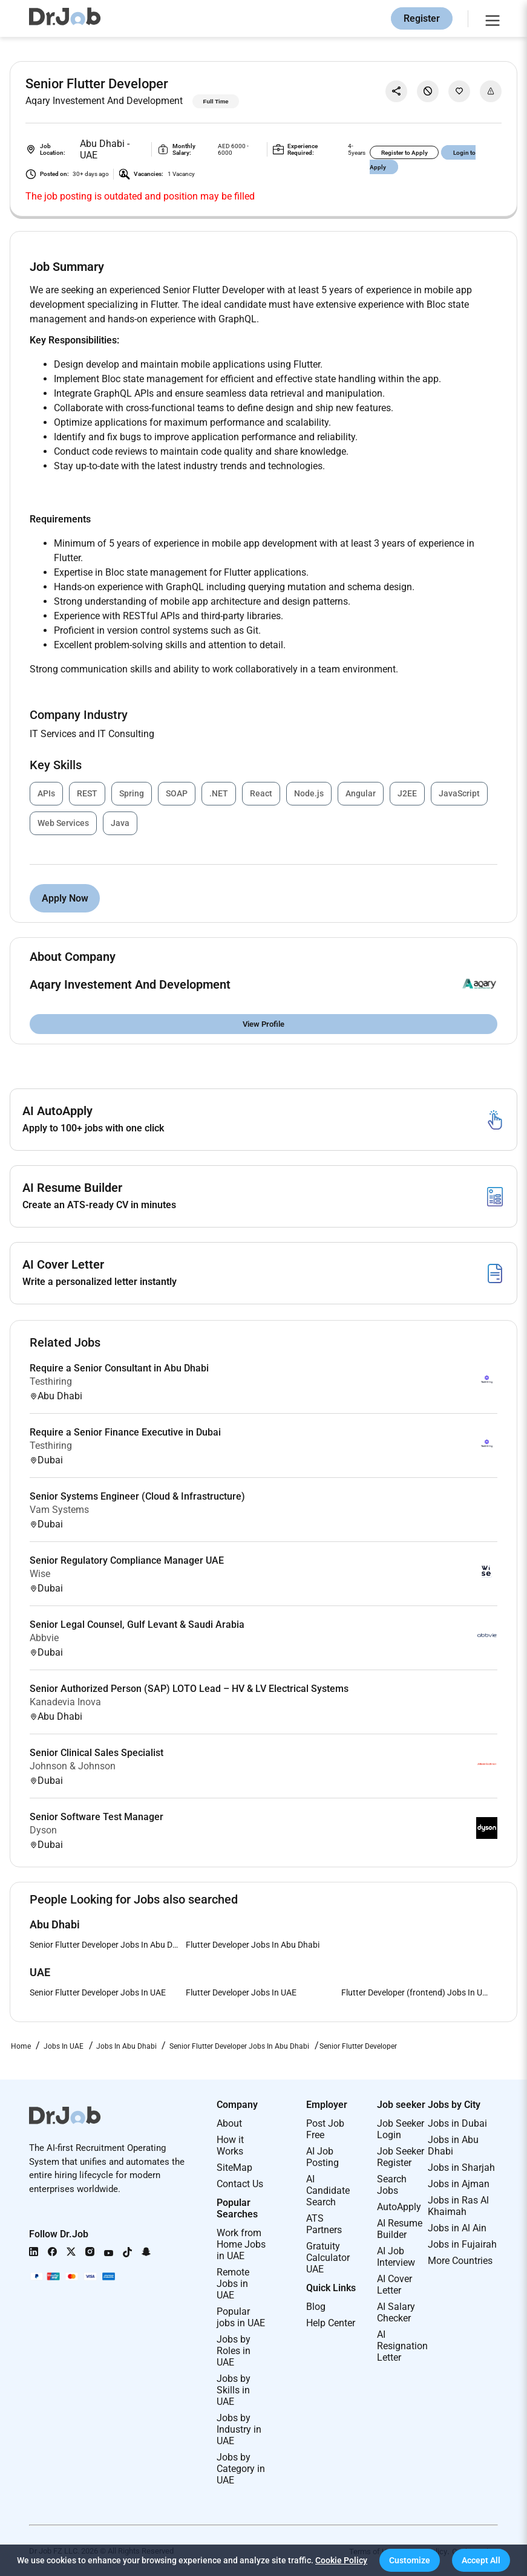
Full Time (216, 101)
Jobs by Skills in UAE (233, 2390)
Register (422, 18)
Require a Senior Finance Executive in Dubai (125, 1432)
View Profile (263, 1024)
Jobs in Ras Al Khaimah (458, 2205)
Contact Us (240, 2184)
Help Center (330, 2323)
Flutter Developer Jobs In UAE (241, 1992)
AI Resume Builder (399, 2228)
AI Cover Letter (394, 2284)
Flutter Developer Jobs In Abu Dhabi (252, 1945)
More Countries (460, 2260)
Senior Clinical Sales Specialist (96, 1752)
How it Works (230, 2145)
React (261, 793)
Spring (131, 793)
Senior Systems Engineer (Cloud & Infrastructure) (137, 1496)
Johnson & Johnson (73, 1766)
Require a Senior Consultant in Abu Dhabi (119, 1368)
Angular (360, 793)
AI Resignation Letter (402, 2346)
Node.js (309, 793)
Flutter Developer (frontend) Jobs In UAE (417, 1992)
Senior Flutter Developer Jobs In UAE (98, 1992)
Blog (316, 2306)
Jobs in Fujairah (462, 2244)
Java (120, 823)
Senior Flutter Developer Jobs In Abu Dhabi (108, 1945)
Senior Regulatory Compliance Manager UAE (127, 1560)
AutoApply (399, 2207)
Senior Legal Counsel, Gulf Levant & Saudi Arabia (137, 1624)
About (229, 2123)
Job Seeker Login (400, 2129)
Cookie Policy (341, 2560)
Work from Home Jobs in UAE (241, 2244)
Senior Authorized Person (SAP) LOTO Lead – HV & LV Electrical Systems (189, 1688)
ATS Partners (324, 2224)
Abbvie (44, 1638)
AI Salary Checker (396, 2312)
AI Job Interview (396, 2256)
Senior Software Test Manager (96, 1817)
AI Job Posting (322, 2156)
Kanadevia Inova (65, 1702)
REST (87, 793)
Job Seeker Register (400, 2156)
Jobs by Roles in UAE (233, 2351)
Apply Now (65, 898)
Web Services (63, 823)
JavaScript (459, 793)
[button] (409, 2560)
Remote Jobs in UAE (233, 2283)
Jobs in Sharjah (461, 2167)
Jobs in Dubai (457, 2123)
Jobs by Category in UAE (241, 2468)
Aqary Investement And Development (104, 100)
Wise (40, 1573)
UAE (88, 155)
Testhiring (51, 1381)
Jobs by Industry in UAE (239, 2429)
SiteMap (234, 2167)
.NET (218, 793)
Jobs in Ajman (458, 2184)
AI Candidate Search (328, 2190)
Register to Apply (404, 152)
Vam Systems (59, 1509)
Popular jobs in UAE (241, 2317)
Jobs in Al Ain (457, 2228)
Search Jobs (392, 2184)
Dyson (43, 1830)
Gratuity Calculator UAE (328, 2257)
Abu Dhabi (103, 143)
